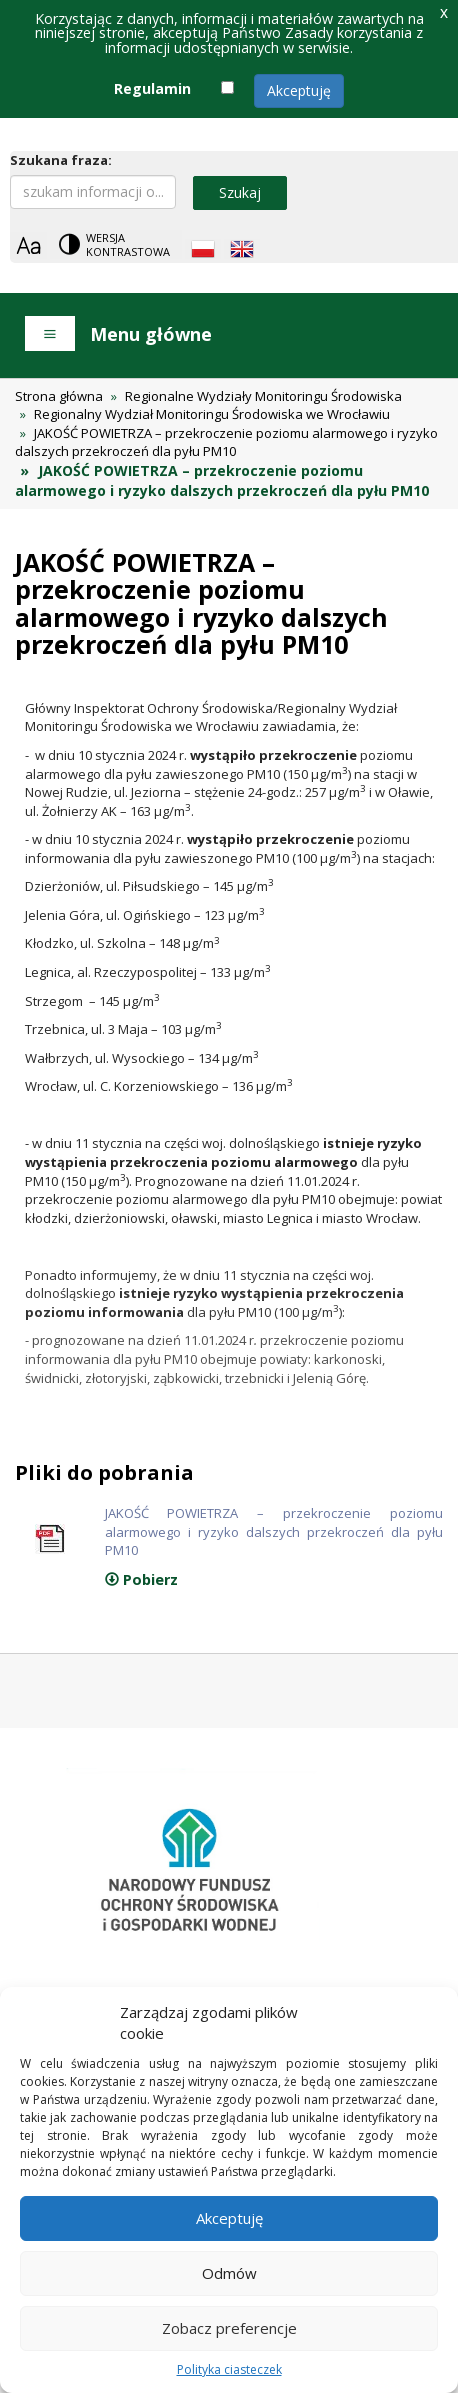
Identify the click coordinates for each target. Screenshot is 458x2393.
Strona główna (59, 396)
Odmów (229, 2273)
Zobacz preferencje (229, 2328)
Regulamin (152, 88)
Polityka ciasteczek (229, 2369)
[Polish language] (203, 249)
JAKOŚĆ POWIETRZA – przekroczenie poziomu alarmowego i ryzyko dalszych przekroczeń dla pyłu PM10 (226, 442)
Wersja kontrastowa (128, 244)
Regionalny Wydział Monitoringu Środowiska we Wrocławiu (212, 414)
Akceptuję (299, 90)
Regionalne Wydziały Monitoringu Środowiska (263, 396)
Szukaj (240, 192)
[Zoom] (28, 245)
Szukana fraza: (61, 160)
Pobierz (141, 1579)
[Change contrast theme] (116, 244)
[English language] (242, 249)
